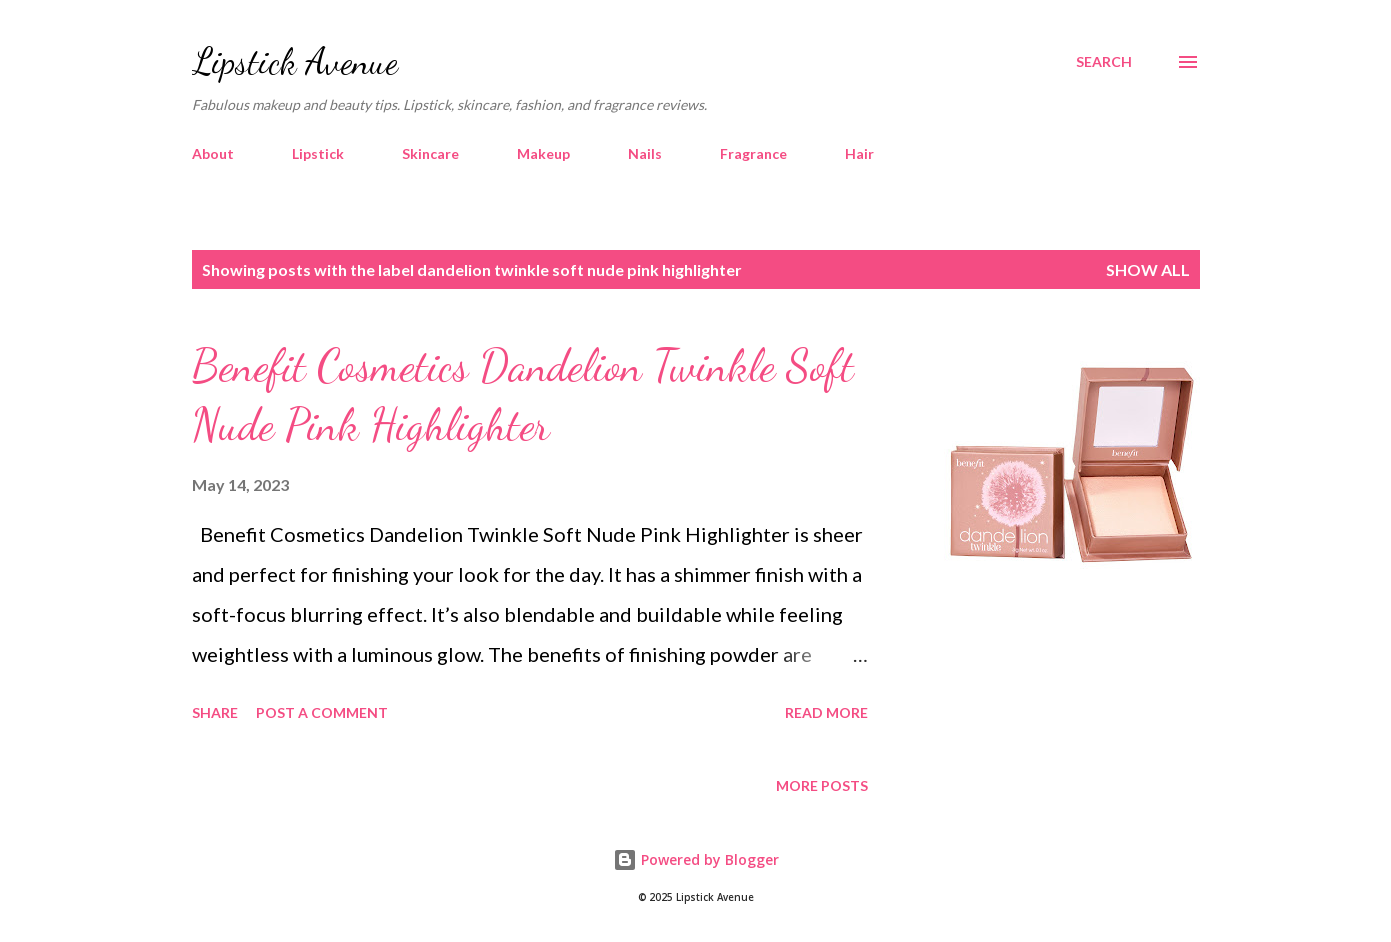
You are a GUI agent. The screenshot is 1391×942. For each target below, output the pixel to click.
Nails (645, 153)
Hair (859, 153)
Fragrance (753, 153)
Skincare (430, 153)
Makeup (543, 153)
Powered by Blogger (696, 859)
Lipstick (318, 153)
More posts (822, 785)
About (213, 153)
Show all (1148, 269)
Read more (826, 712)
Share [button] (215, 712)
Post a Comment (322, 712)
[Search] (1104, 62)
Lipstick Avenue (295, 61)
